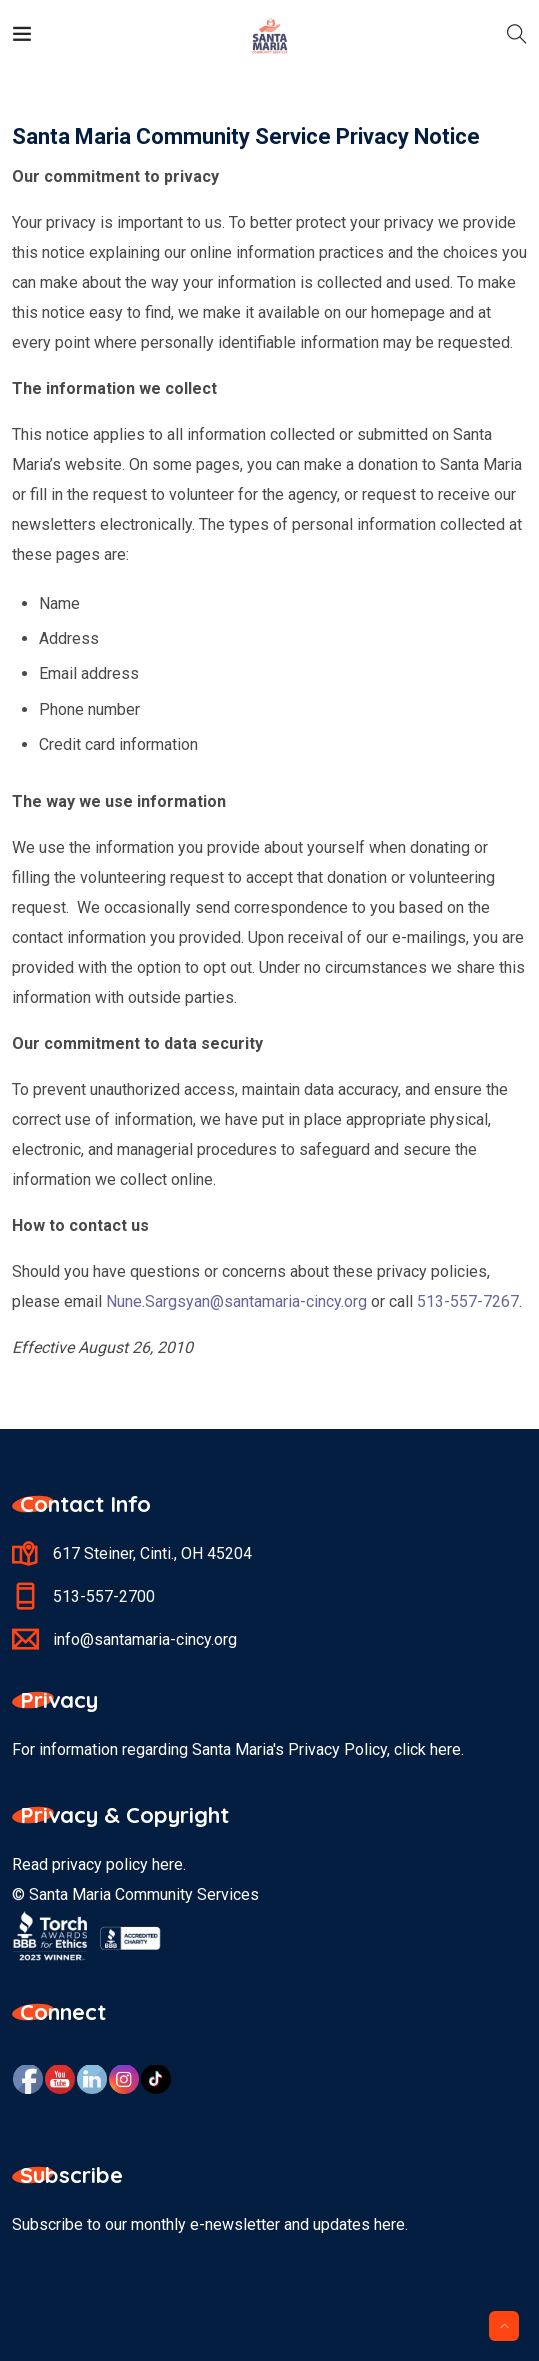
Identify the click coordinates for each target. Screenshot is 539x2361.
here (167, 1864)
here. (447, 1749)
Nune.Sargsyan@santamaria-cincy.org (236, 1301)
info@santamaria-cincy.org (145, 1639)
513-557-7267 (468, 1301)
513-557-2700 (104, 1596)
